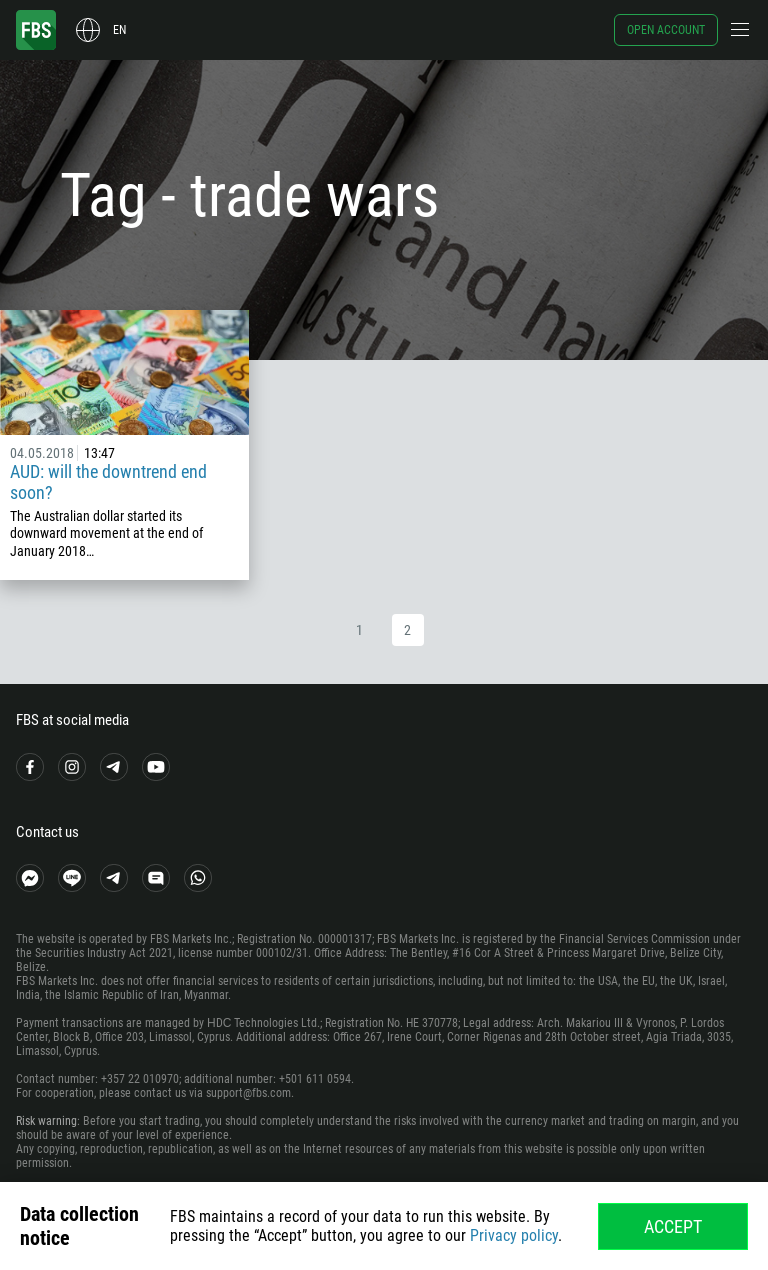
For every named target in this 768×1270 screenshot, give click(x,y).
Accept (673, 1226)
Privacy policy (514, 1235)
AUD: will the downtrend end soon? (108, 482)
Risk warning (46, 1121)
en (119, 30)
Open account (666, 30)
